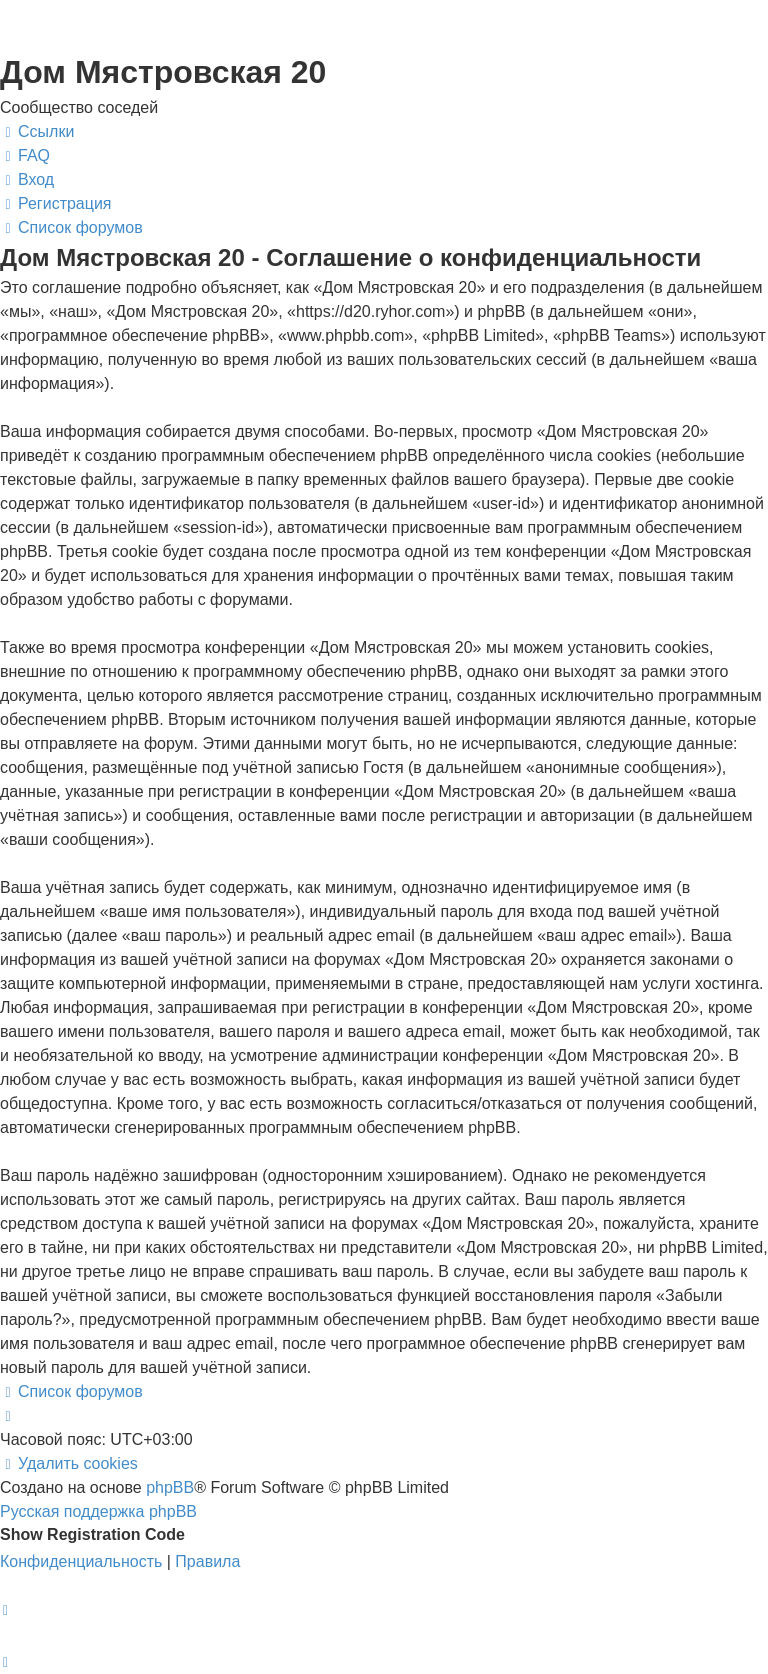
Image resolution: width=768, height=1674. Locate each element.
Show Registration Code (92, 1534)
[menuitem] (25, 156)
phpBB (170, 1487)
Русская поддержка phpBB (98, 1511)
